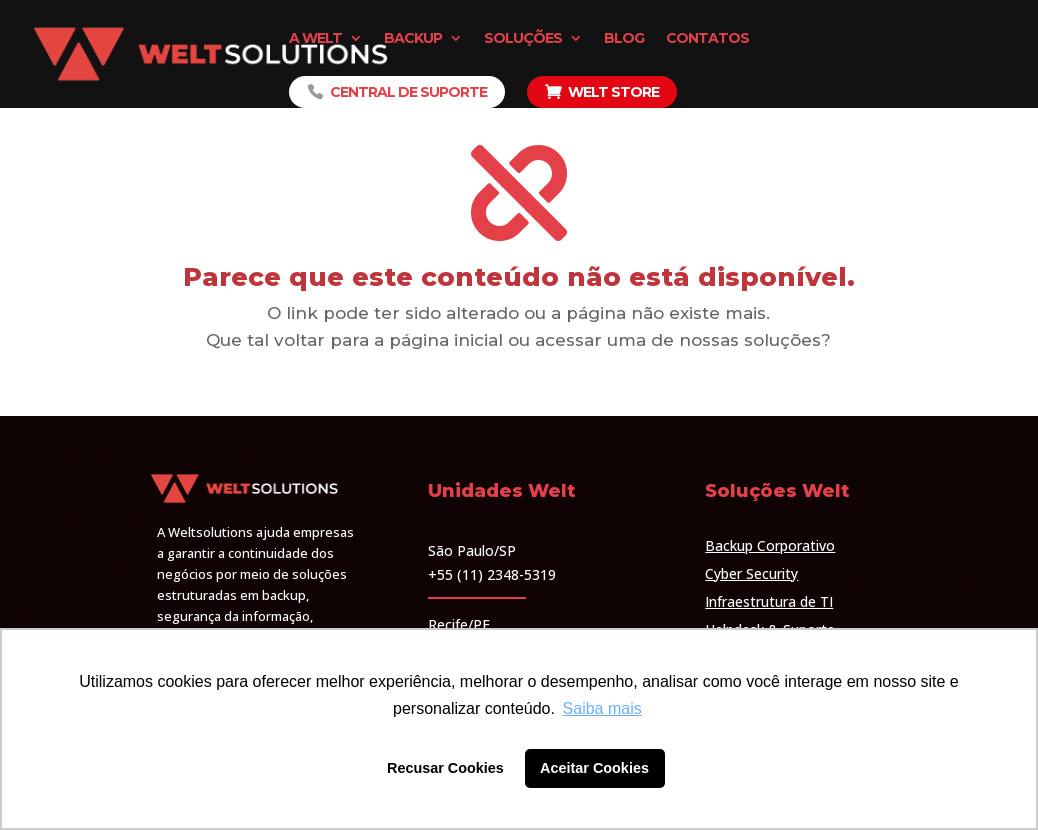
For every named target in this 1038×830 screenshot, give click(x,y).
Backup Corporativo (770, 545)
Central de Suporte (408, 92)
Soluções (523, 39)
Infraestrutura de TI (769, 601)
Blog (624, 39)
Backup (413, 39)
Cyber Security (751, 573)
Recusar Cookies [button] (445, 768)
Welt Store (613, 92)
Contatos (707, 39)
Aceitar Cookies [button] (594, 768)
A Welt (315, 39)
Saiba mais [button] (602, 708)
